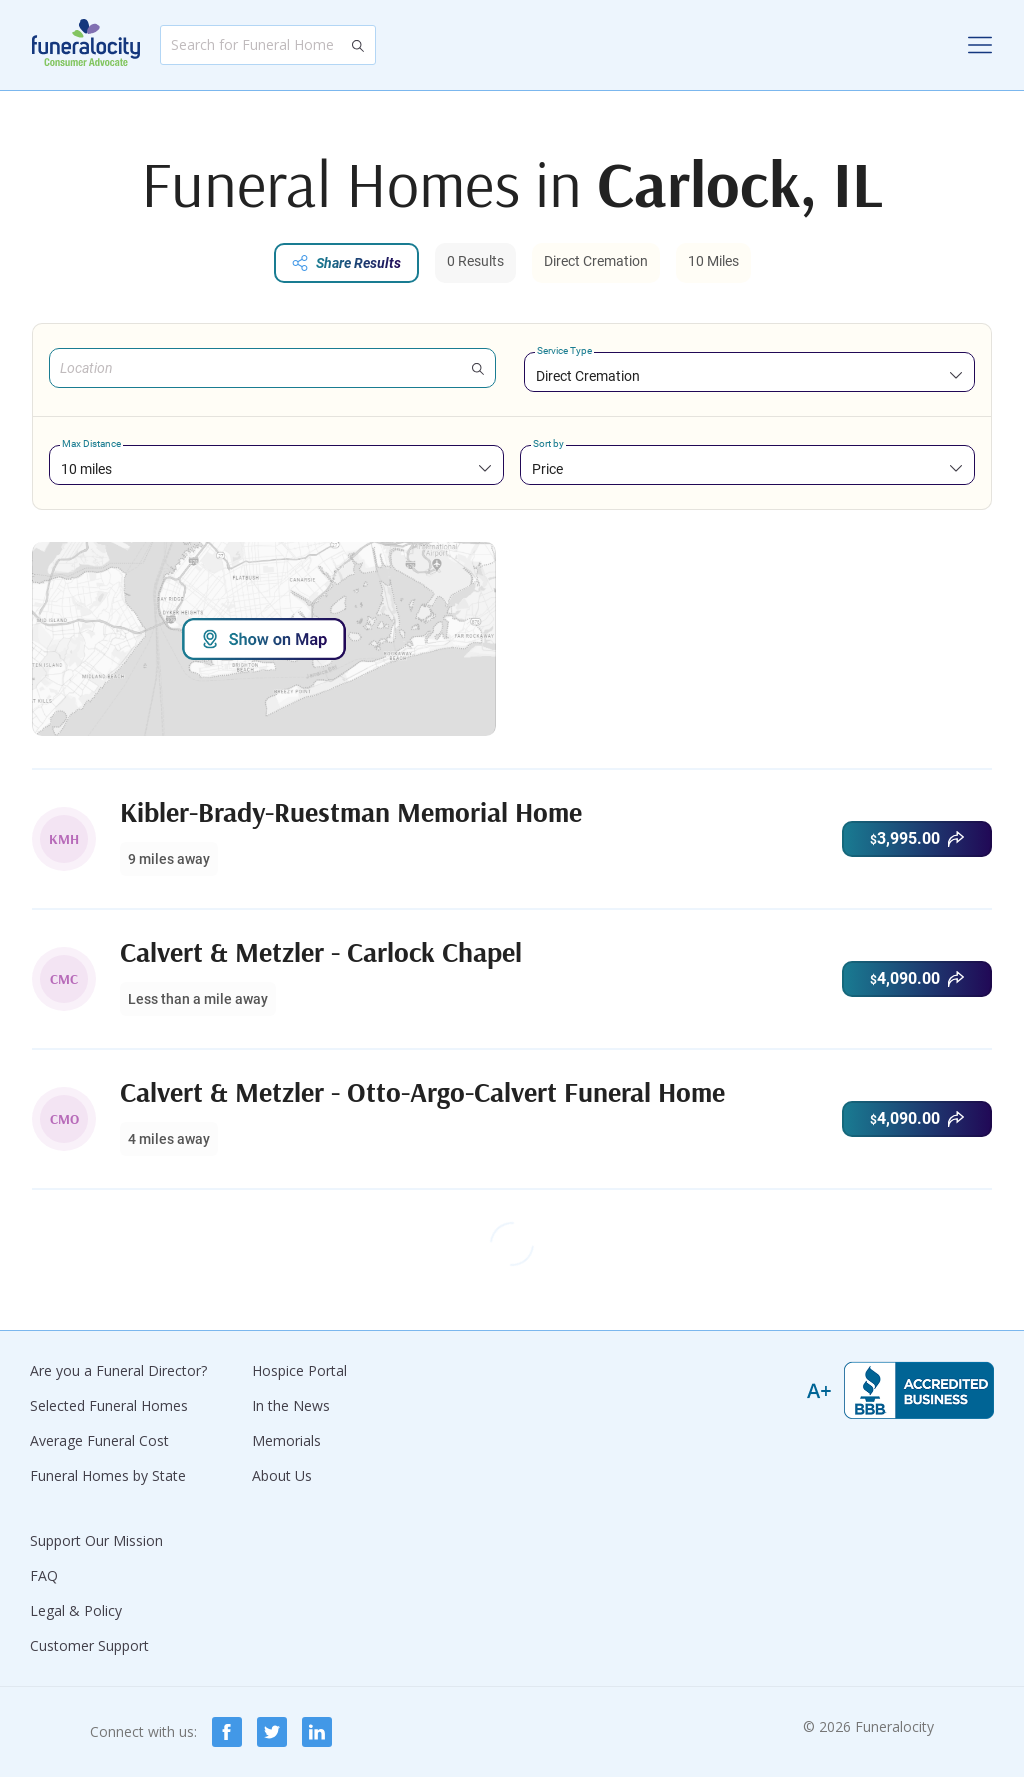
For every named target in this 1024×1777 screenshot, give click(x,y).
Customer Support (89, 1645)
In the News (291, 1405)
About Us (282, 1475)
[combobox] (749, 375)
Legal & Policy (76, 1610)
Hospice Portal (299, 1370)
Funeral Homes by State (108, 1475)
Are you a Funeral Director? (118, 1370)
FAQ (44, 1575)
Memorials (286, 1440)
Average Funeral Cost (99, 1440)
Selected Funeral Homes (109, 1405)
